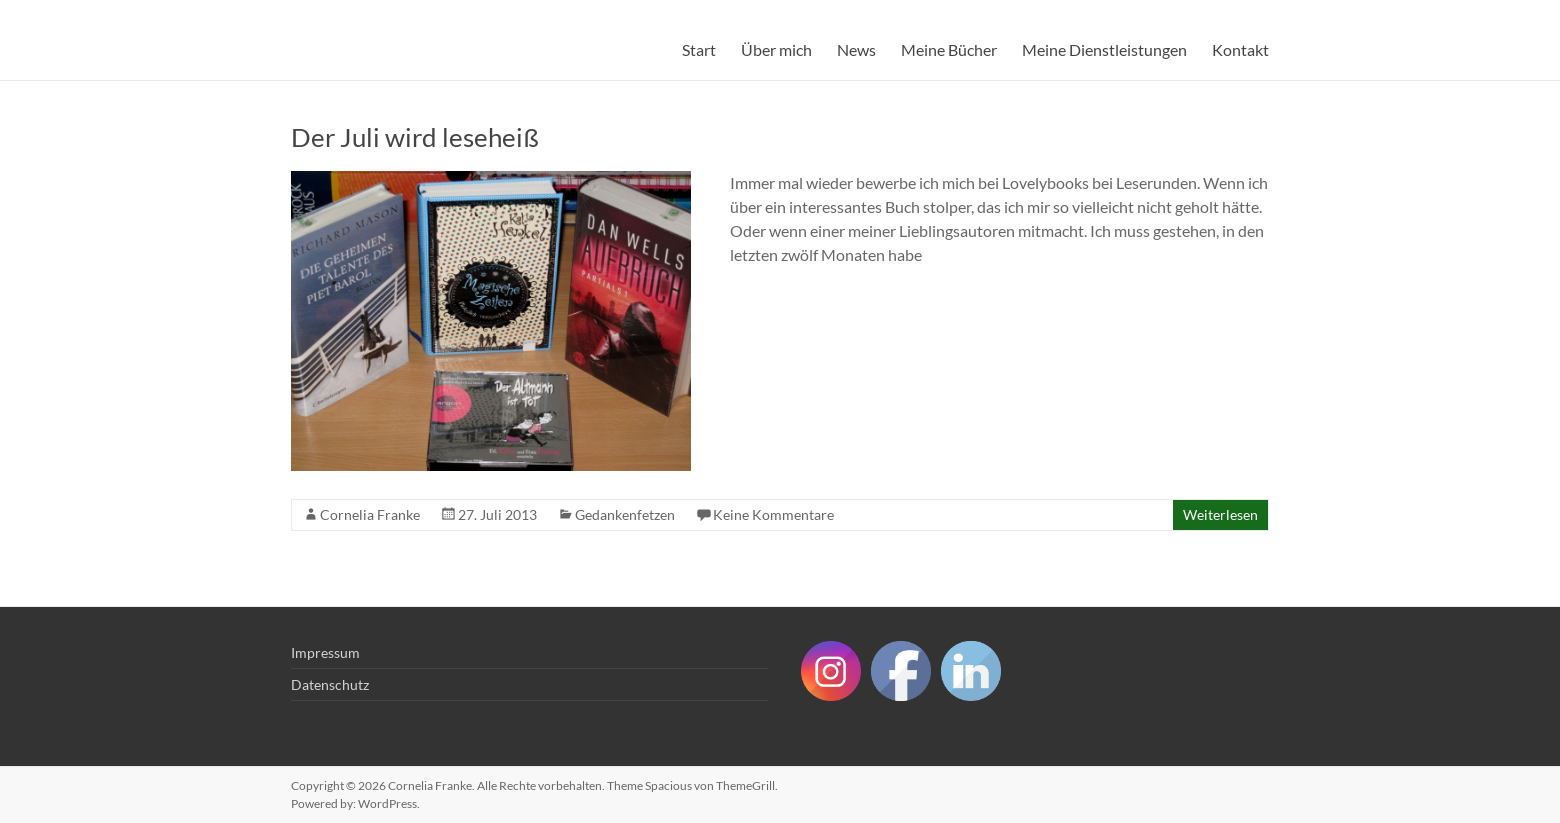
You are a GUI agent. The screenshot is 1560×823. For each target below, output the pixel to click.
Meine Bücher (949, 49)
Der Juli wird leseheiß (415, 137)
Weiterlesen (1220, 514)
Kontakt (1240, 49)
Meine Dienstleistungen (1104, 49)
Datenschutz (330, 684)
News (856, 49)
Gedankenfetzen (625, 514)
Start (699, 49)
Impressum (325, 652)
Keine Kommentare (773, 514)
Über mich (776, 49)
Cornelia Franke (370, 514)
